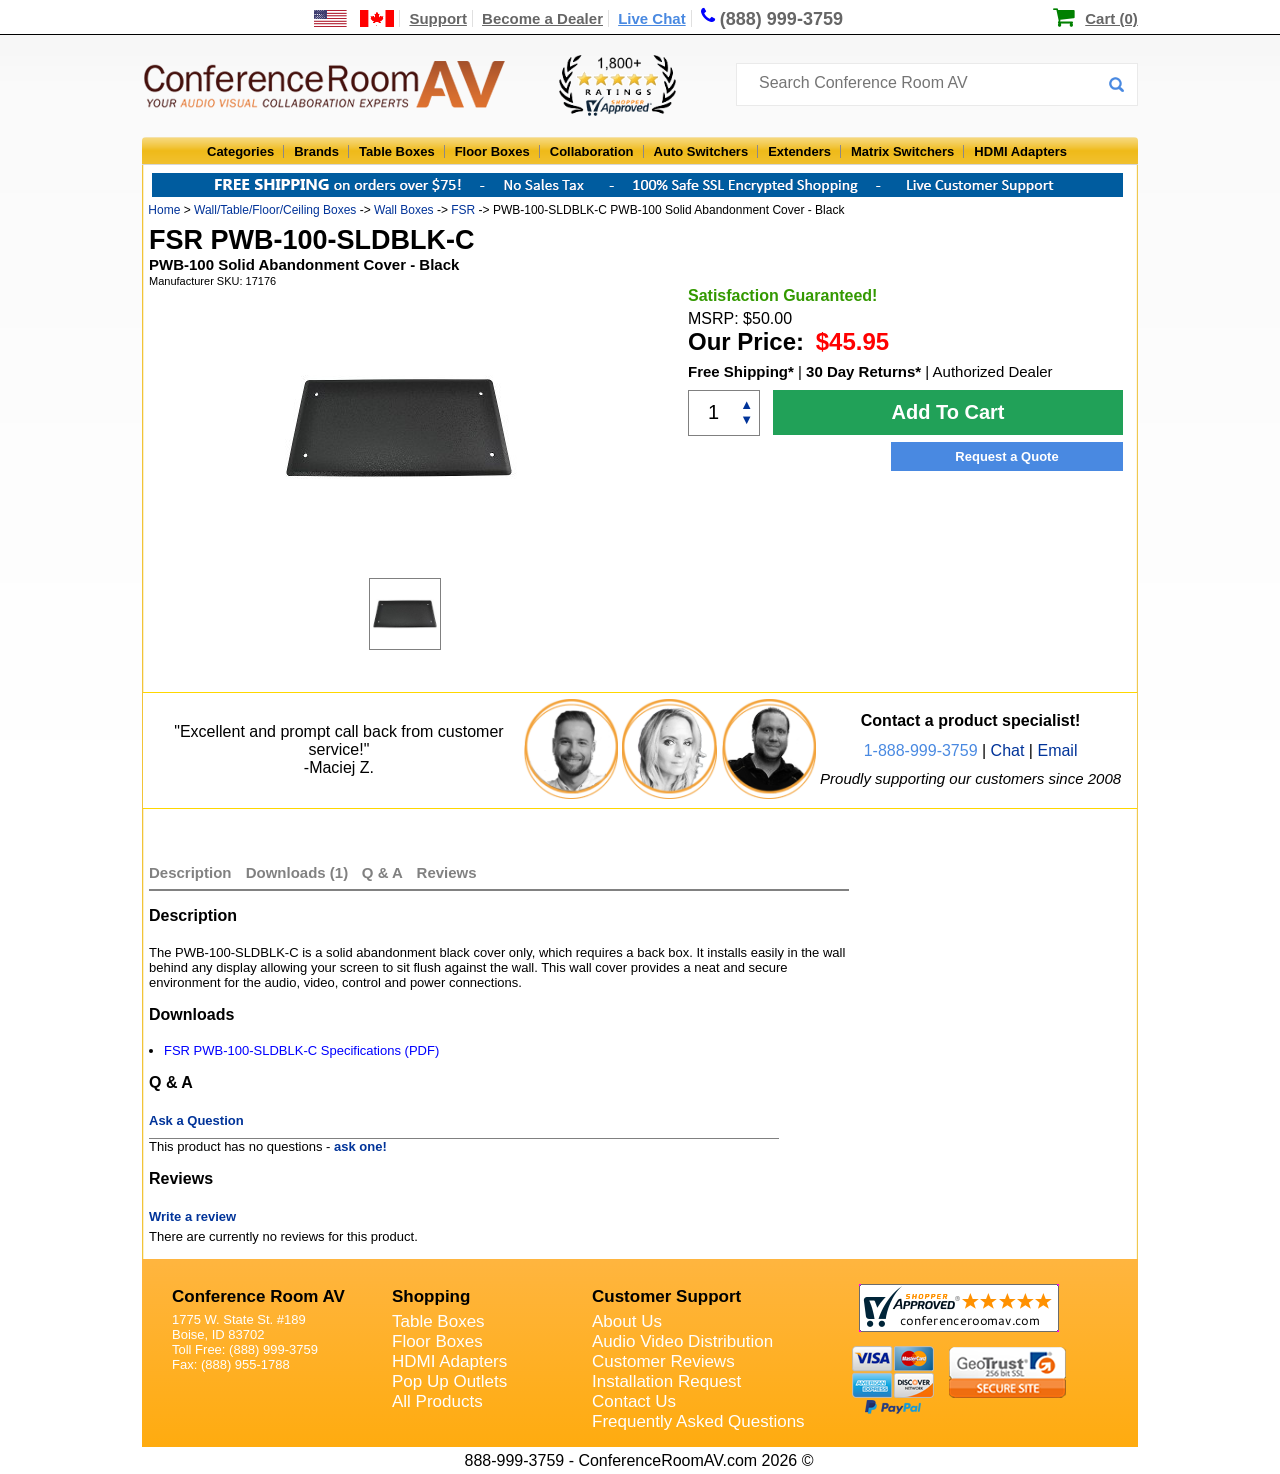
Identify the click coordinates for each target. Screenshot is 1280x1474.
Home (164, 210)
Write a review (192, 1216)
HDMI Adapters (1020, 151)
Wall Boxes (404, 210)
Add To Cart (948, 412)
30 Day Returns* (863, 371)
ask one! (360, 1146)
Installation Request (666, 1381)
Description (190, 872)
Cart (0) (1111, 18)
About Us (627, 1321)
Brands (316, 151)
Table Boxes (397, 151)
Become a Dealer (542, 18)
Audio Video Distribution (682, 1341)
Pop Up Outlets (449, 1381)
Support (438, 18)
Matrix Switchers (902, 151)
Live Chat (652, 18)
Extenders (799, 151)
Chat (1008, 750)
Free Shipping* (741, 371)
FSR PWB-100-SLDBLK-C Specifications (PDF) (301, 1050)
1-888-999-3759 (921, 750)
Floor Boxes (492, 151)
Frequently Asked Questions (698, 1421)
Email (1057, 750)
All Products (437, 1401)
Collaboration (592, 151)
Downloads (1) (297, 872)
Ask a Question (196, 1120)
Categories (240, 151)
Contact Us (634, 1401)
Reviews (447, 872)
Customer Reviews (663, 1361)
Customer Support (666, 1296)
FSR (463, 210)
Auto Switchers (701, 151)
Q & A (384, 872)
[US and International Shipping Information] (354, 18)
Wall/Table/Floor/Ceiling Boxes (275, 210)
